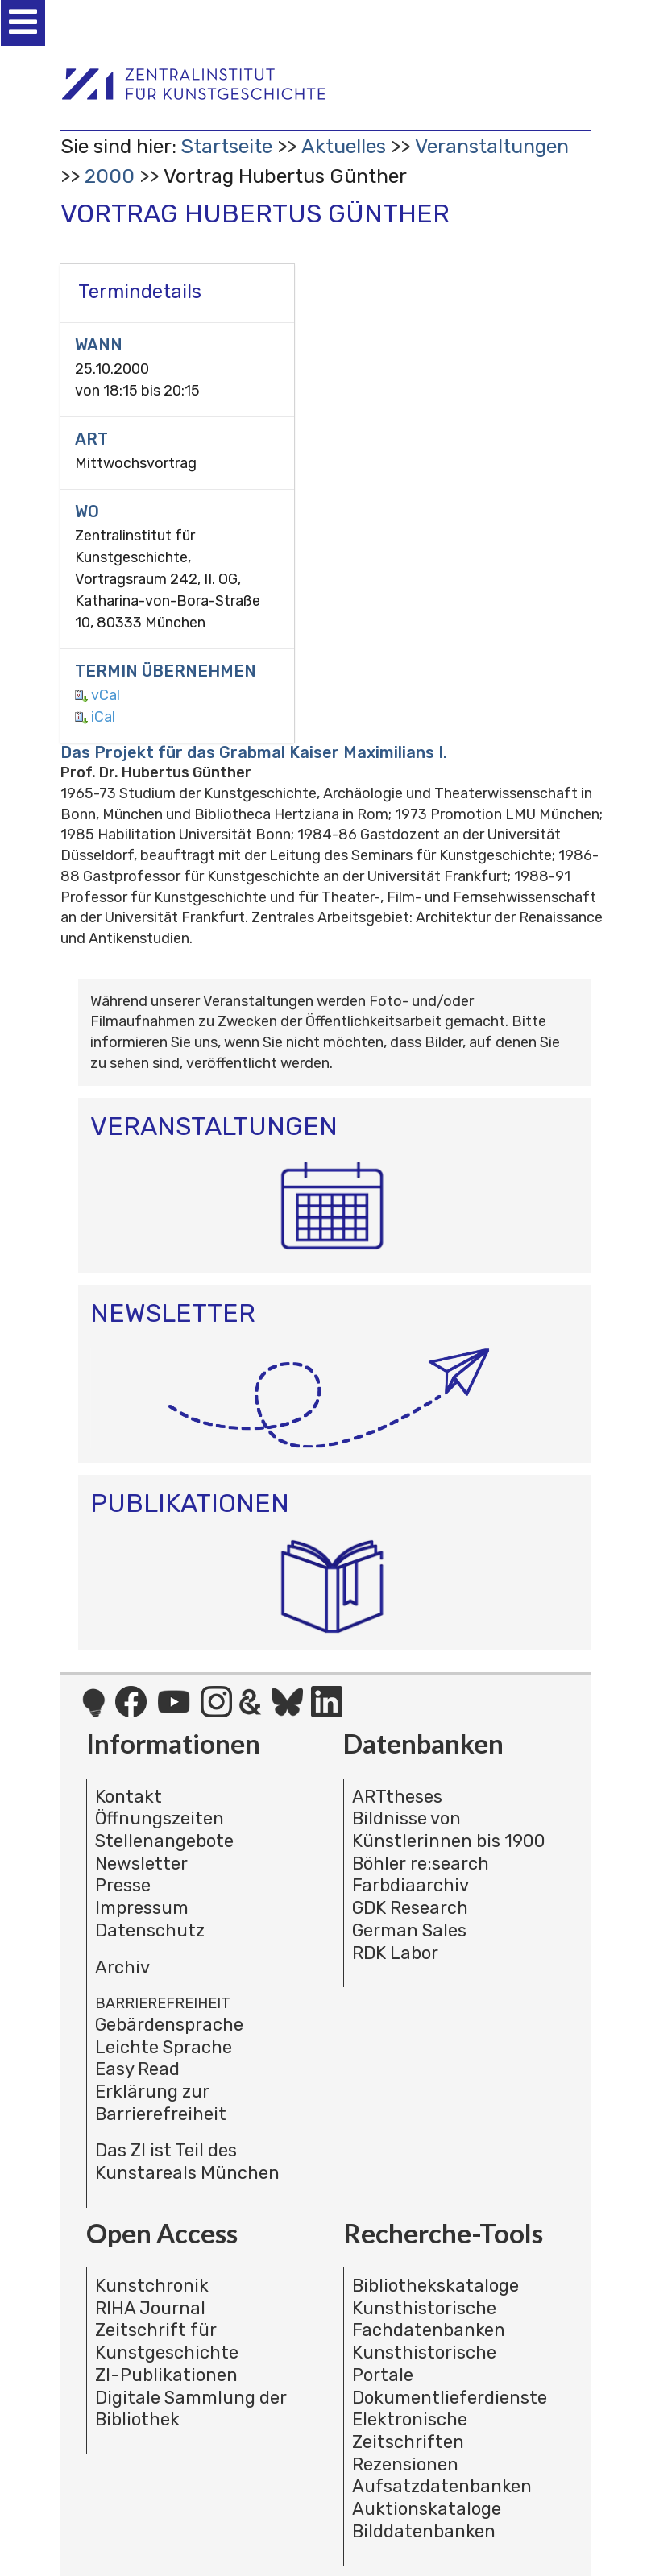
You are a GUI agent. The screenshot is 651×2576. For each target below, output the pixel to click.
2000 (110, 176)
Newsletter (141, 1863)
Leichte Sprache (163, 2047)
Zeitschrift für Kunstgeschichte (166, 2341)
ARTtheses (397, 1797)
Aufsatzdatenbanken (442, 2486)
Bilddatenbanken (424, 2531)
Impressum (142, 1908)
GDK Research (410, 1908)
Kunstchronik (152, 2285)
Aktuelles (343, 146)
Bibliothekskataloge (435, 2285)
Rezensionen (405, 2464)
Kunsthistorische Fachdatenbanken (428, 2319)
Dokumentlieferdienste (449, 2397)
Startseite (226, 146)
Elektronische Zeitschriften (409, 2430)
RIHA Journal (150, 2308)
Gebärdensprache (169, 2025)
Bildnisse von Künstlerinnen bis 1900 (448, 1830)
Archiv (122, 1967)
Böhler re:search (420, 1863)
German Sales (409, 1930)
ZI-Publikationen (166, 2375)
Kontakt (128, 1797)
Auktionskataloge (426, 2509)
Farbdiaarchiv (410, 1885)
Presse (123, 1885)
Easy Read (137, 2069)
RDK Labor (395, 1953)
